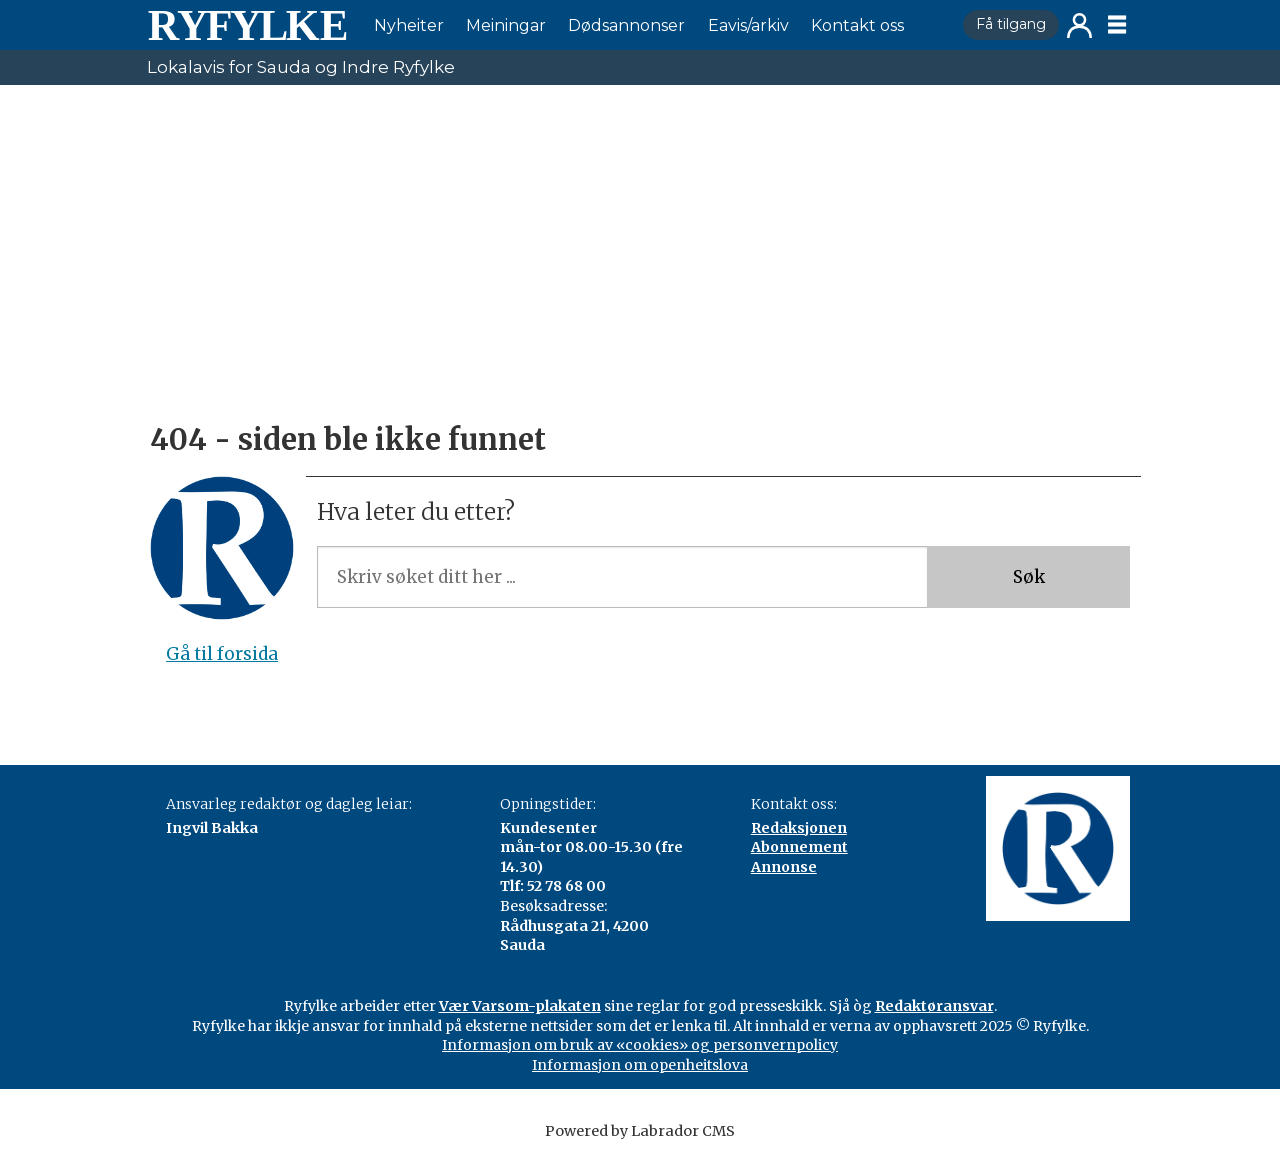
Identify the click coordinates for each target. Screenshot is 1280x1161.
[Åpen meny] (1117, 25)
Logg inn (1079, 25)
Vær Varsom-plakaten (520, 1006)
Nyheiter (409, 25)
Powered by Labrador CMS (640, 1131)
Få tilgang (1011, 24)
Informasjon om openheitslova (640, 1065)
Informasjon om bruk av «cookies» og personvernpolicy (640, 1045)
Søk (1029, 577)
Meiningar (506, 25)
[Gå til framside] (247, 25)
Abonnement (799, 847)
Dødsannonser (626, 25)
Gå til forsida (222, 654)
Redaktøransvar (934, 1006)
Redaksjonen (799, 828)
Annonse (784, 867)
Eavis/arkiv (748, 25)
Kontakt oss (857, 25)
